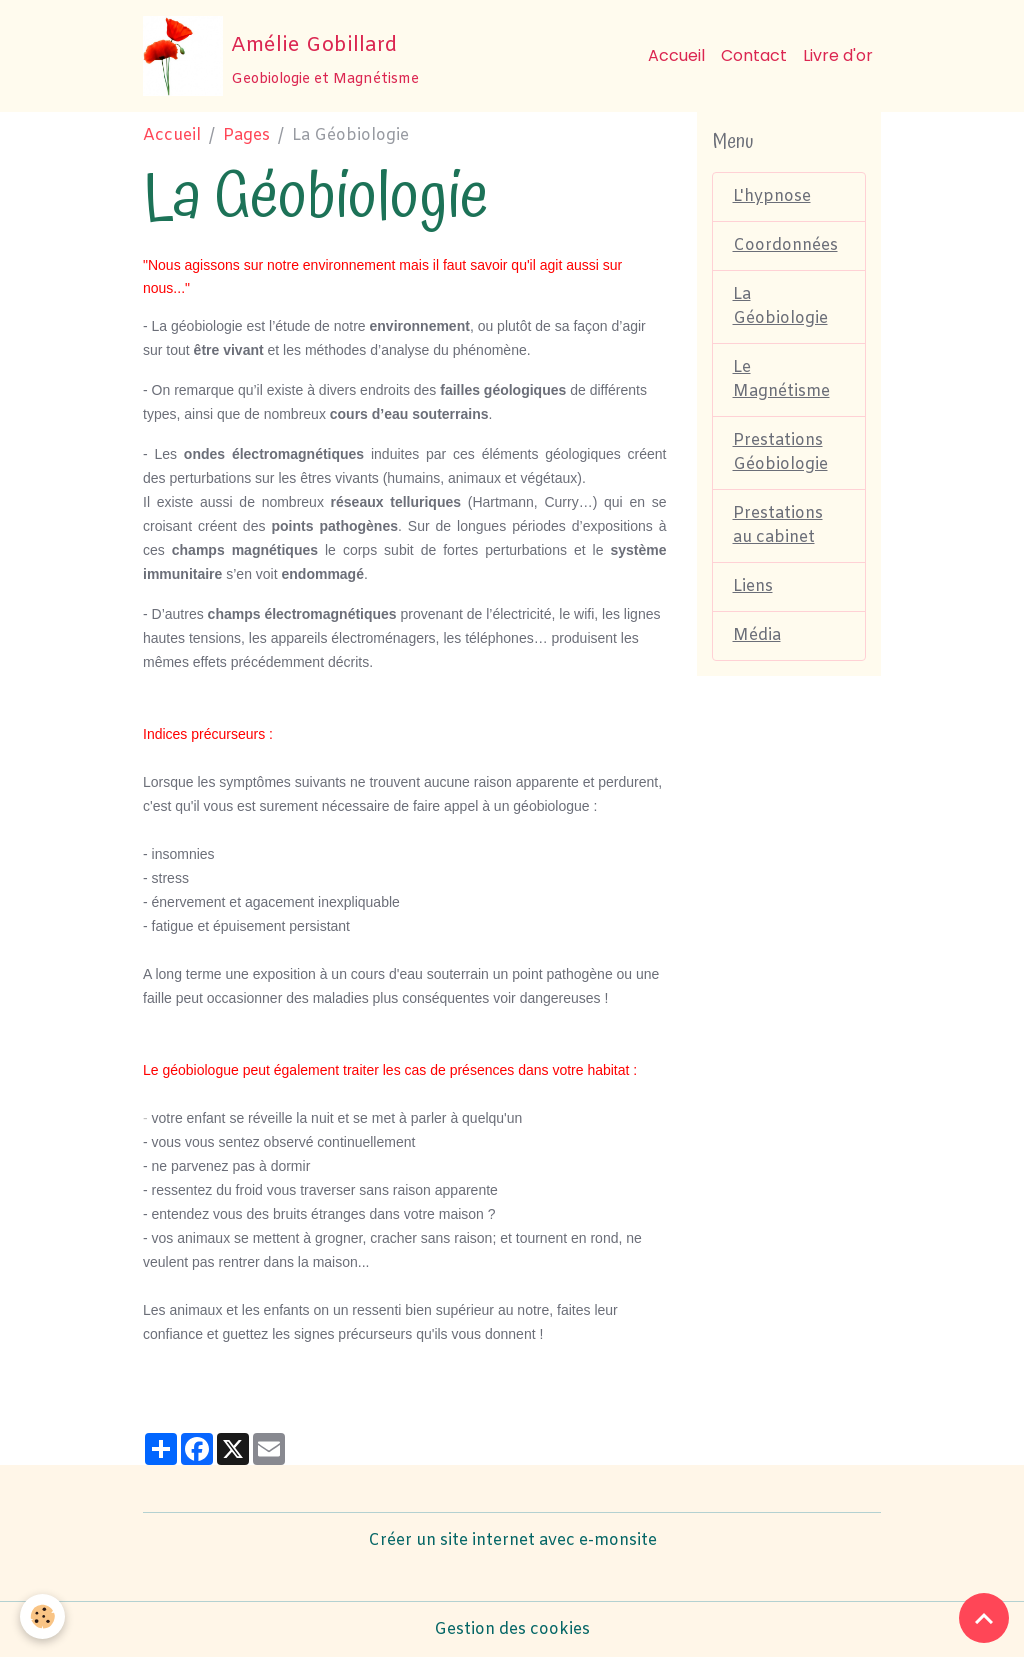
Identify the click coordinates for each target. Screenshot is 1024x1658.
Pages (246, 135)
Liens (753, 586)
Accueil (676, 55)
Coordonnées (785, 245)
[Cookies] (42, 1616)
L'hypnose (772, 196)
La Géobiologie (780, 306)
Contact (754, 55)
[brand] (281, 56)
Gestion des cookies (512, 1629)
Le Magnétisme (781, 379)
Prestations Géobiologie (780, 452)
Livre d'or (838, 55)
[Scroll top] (984, 1618)
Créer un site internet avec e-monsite (512, 1540)
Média (757, 635)
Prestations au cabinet (778, 525)
